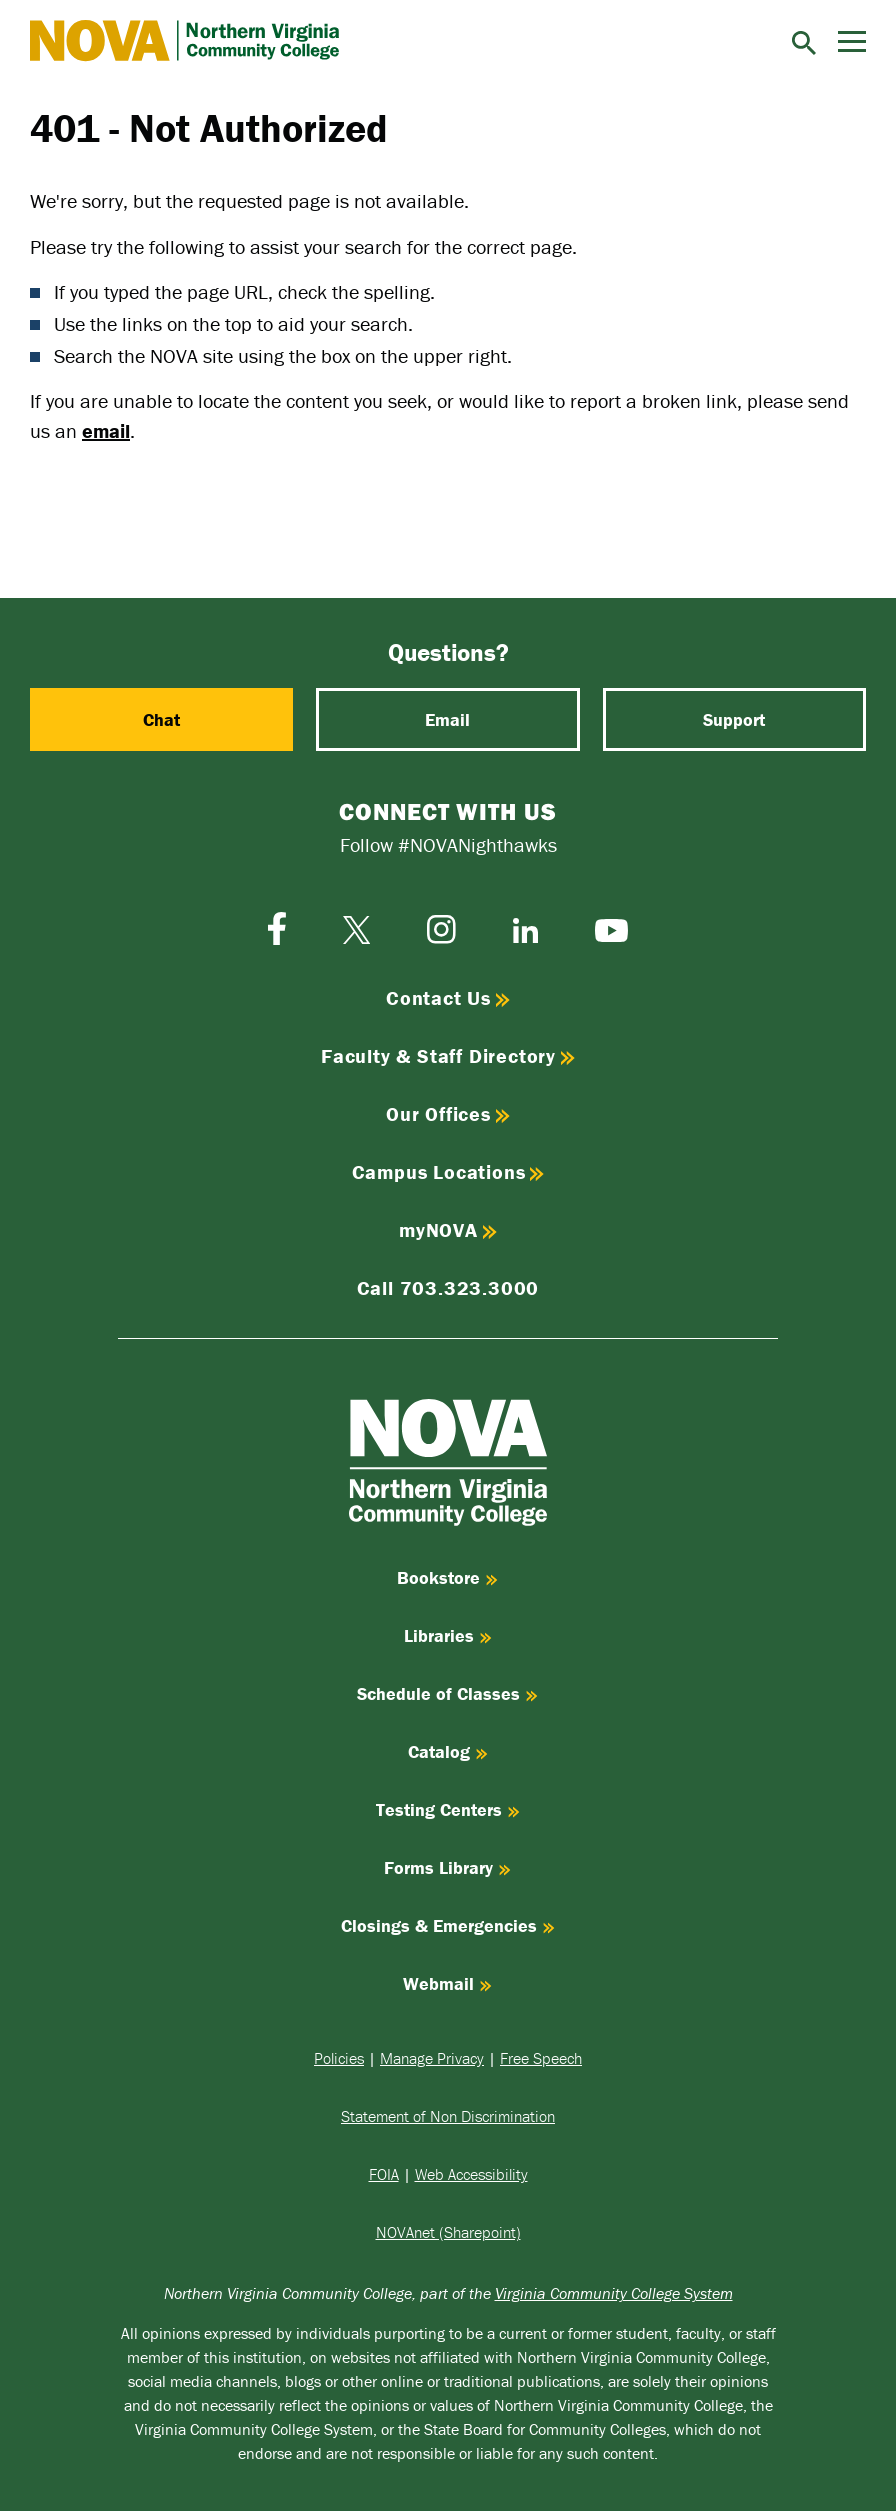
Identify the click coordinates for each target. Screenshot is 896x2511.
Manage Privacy (432, 2058)
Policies (339, 2058)
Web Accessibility (471, 2174)
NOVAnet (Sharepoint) (448, 2232)
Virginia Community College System (614, 2293)
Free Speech (541, 2058)
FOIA (384, 2174)
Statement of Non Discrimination (448, 2116)
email (106, 430)
